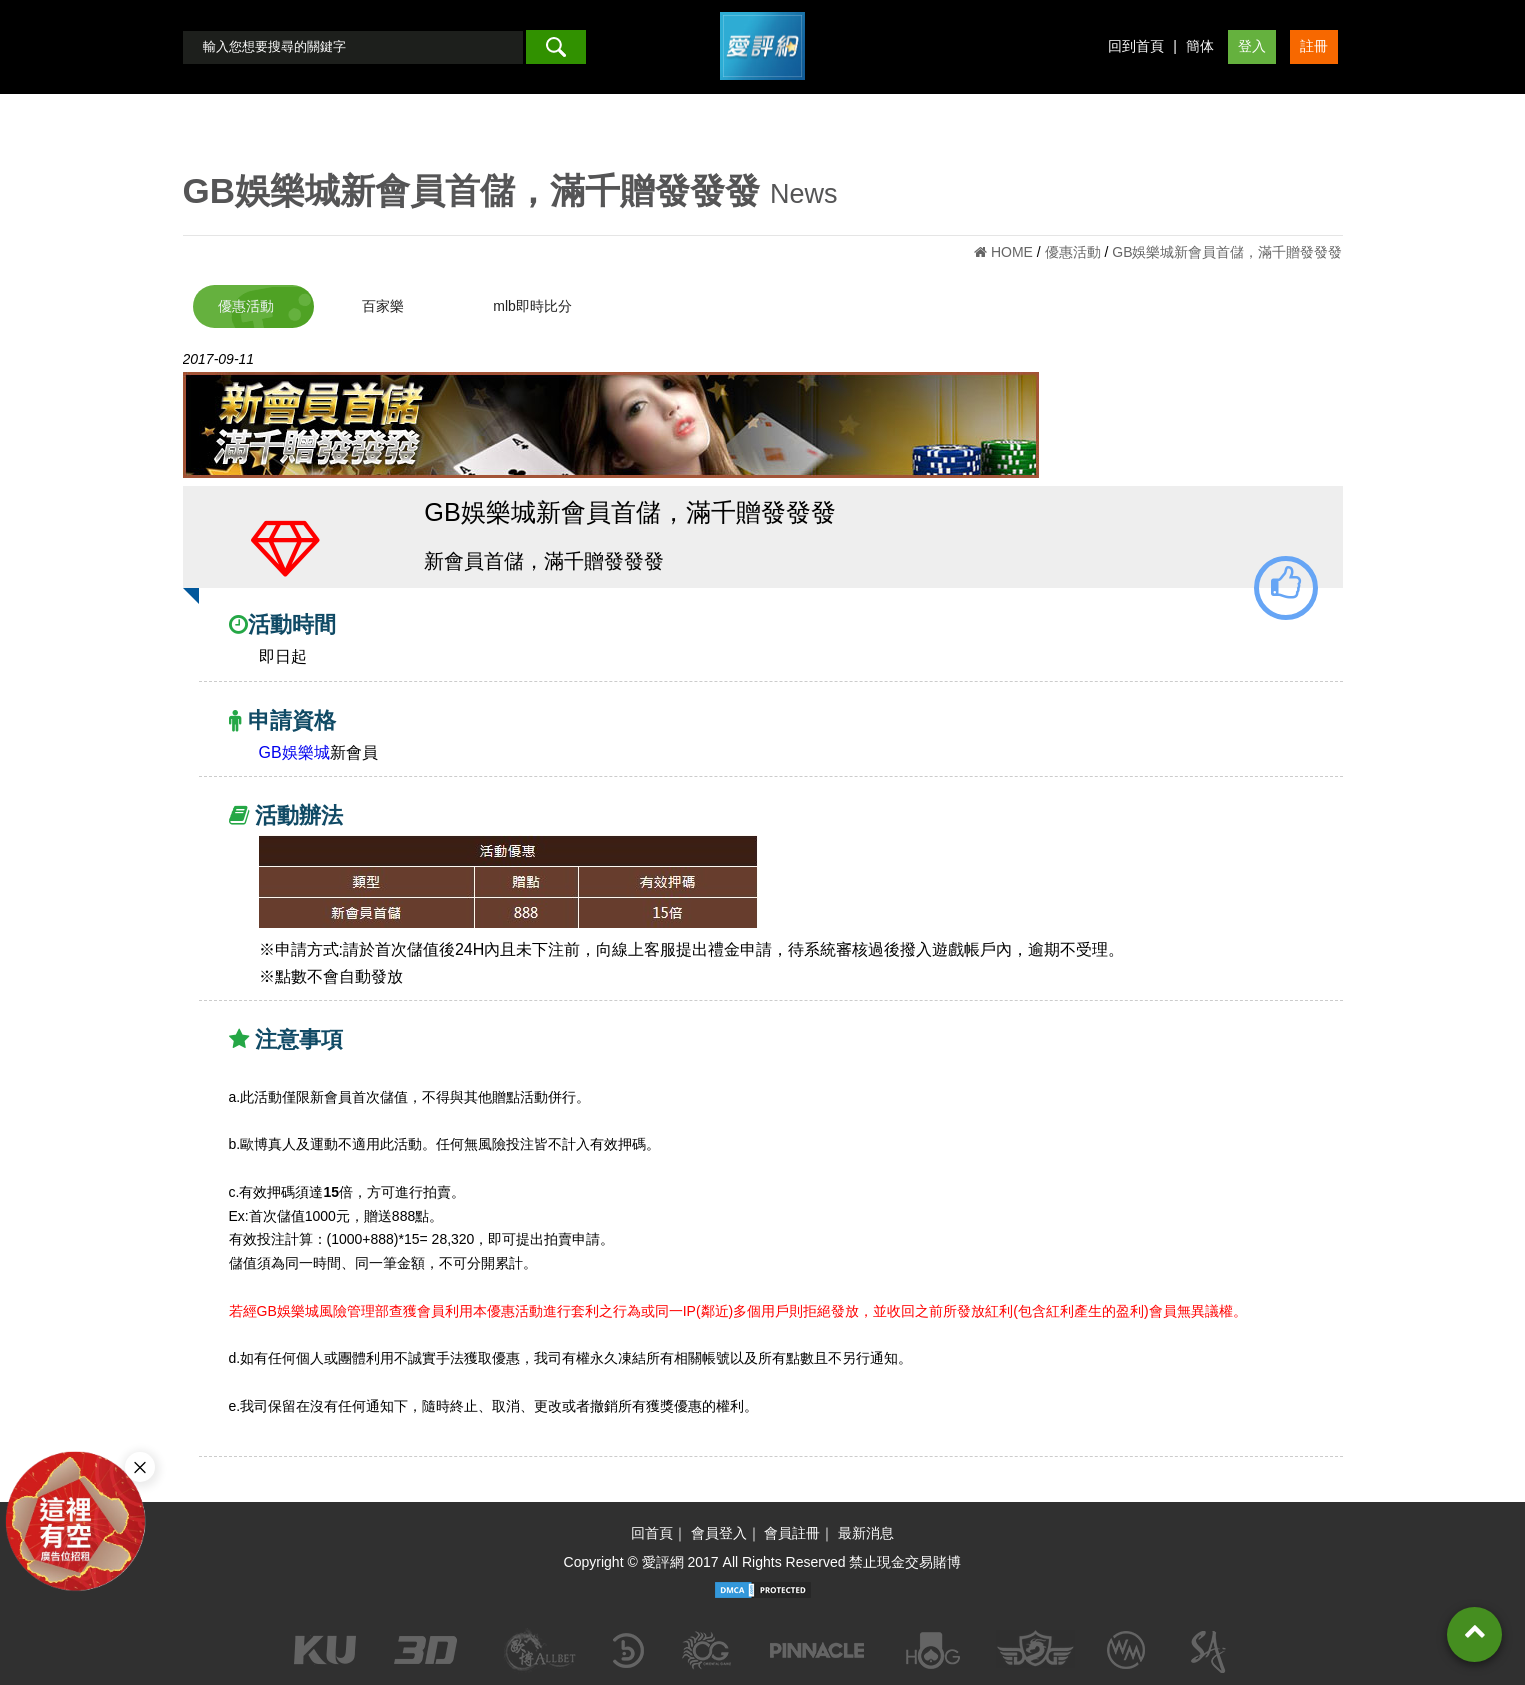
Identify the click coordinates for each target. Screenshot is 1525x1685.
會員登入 (719, 1533)
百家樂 (383, 306)
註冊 (1314, 46)
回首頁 (652, 1533)
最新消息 (866, 1533)
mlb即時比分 (532, 306)
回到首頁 (1136, 46)
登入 (1252, 46)
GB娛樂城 (294, 752)
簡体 (1200, 46)
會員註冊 (792, 1533)
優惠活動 (246, 306)
